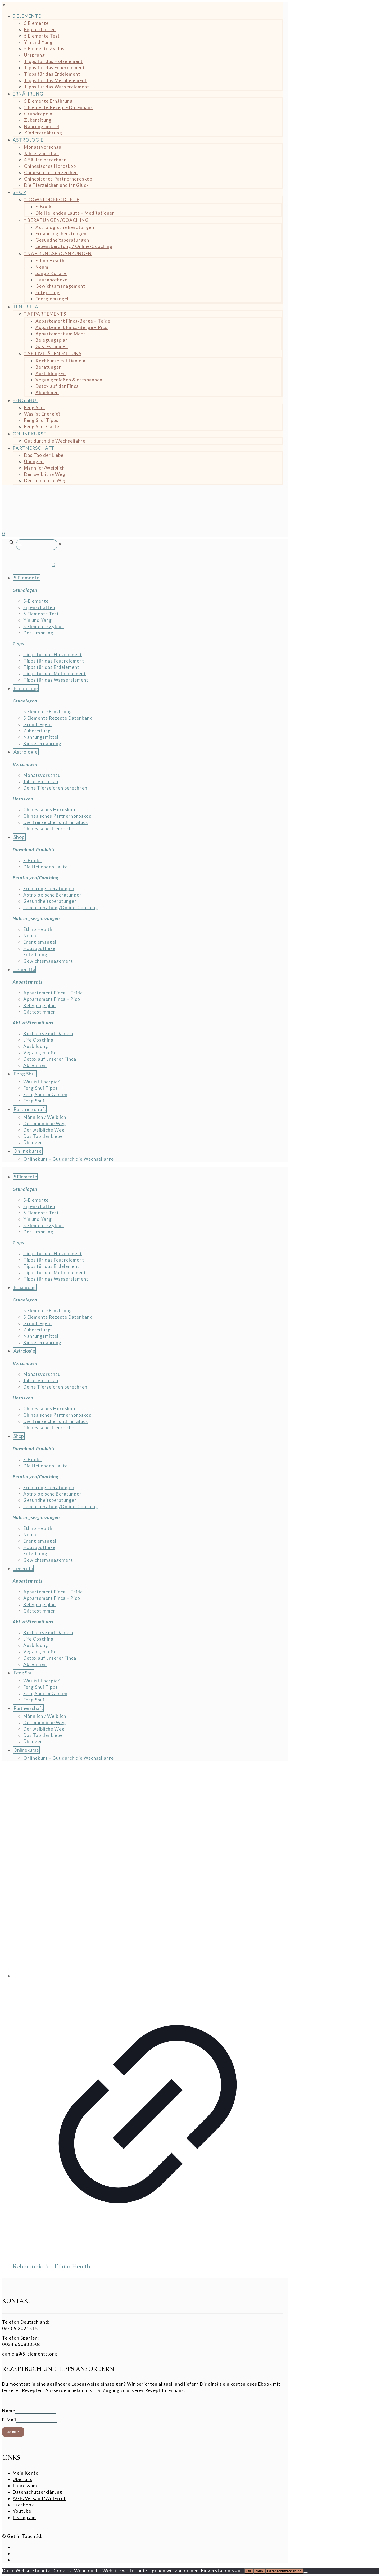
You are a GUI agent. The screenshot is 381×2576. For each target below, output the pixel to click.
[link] (60, 544)
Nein (259, 2571)
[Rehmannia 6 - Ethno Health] (148, 1872)
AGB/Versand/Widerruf (39, 2498)
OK (248, 2571)
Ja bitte (13, 2432)
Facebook (23, 2504)
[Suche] (36, 544)
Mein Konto (26, 2473)
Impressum (25, 2485)
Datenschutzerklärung (37, 2492)
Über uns (22, 2479)
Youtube (22, 2511)
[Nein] (305, 2572)
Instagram (24, 2517)
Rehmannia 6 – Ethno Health (51, 2266)
